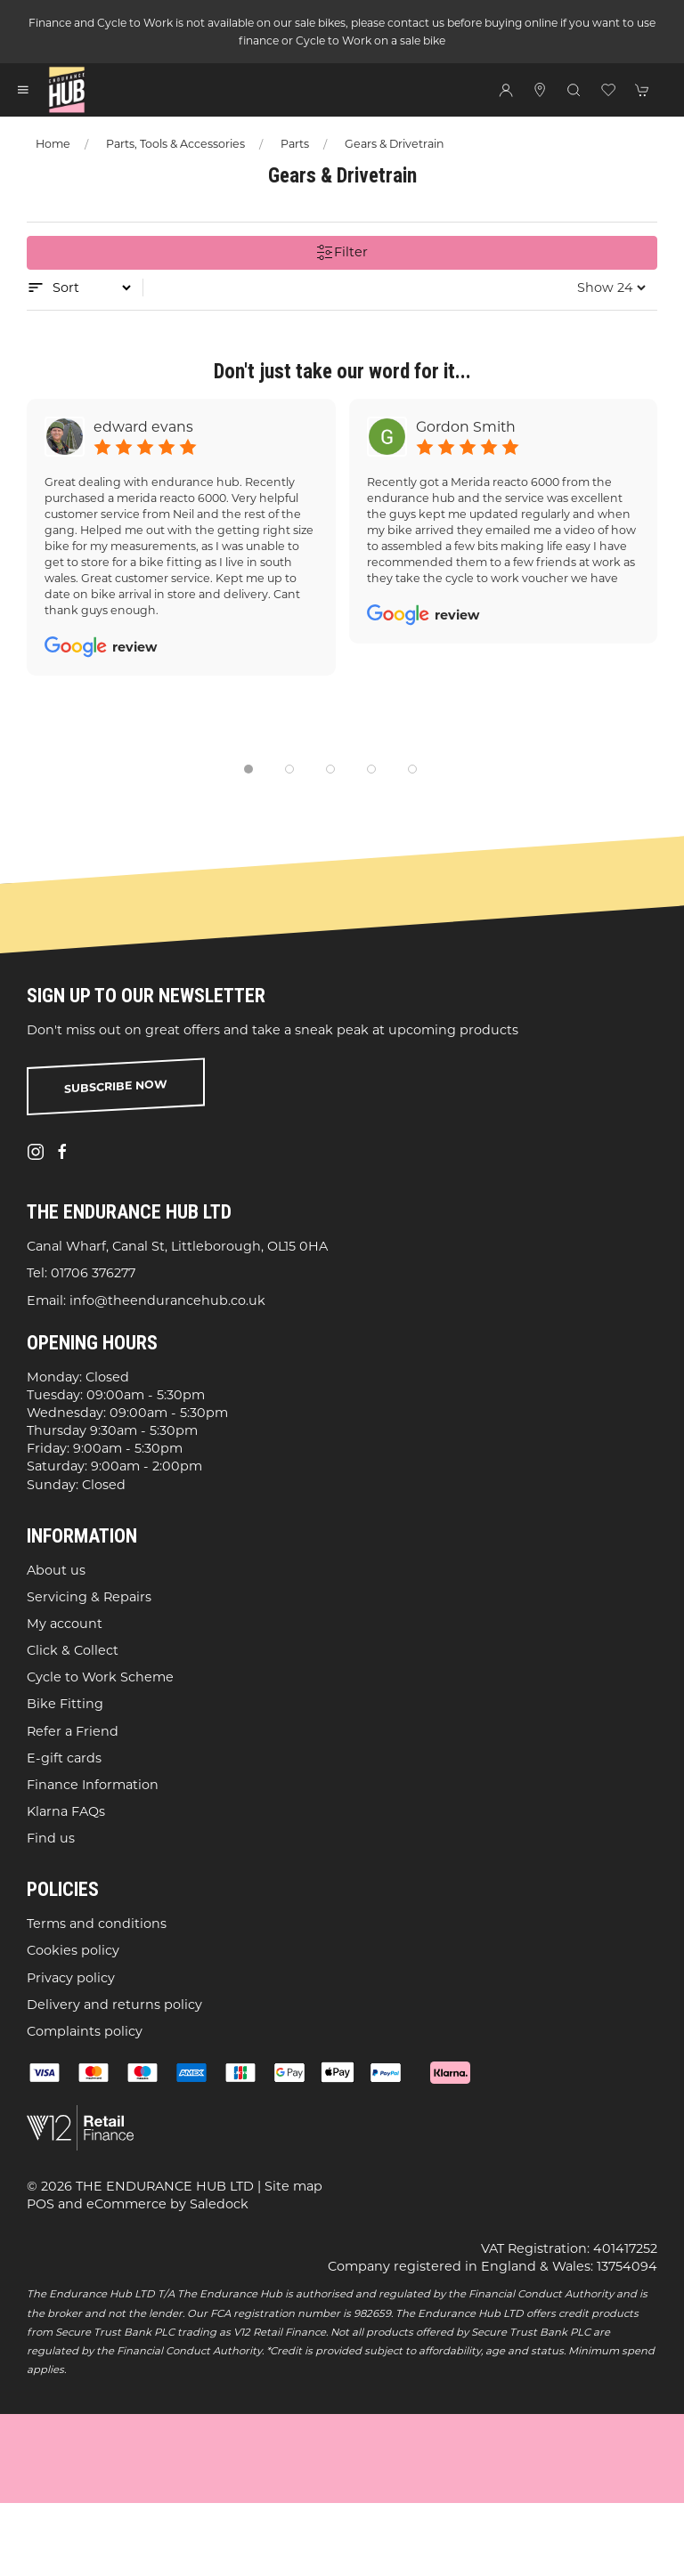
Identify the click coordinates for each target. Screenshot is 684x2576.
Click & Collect (72, 1650)
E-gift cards (64, 1758)
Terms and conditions (97, 1924)
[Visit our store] (540, 90)
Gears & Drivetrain (394, 143)
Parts (295, 143)
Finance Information (93, 1785)
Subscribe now (115, 1086)
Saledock (219, 2204)
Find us (51, 1838)
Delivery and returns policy (114, 2005)
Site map (293, 2186)
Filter (342, 253)
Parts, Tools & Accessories (175, 143)
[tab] (248, 769)
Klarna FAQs (66, 1811)
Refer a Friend (72, 1731)
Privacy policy (71, 1978)
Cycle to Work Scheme (100, 1678)
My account (64, 1624)
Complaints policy (84, 2031)
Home (53, 143)
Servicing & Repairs (89, 1597)
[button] (23, 90)
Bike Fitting (65, 1705)
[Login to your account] (506, 90)
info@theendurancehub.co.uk (167, 1300)
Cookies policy (73, 1951)
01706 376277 (93, 1274)
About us (56, 1570)
